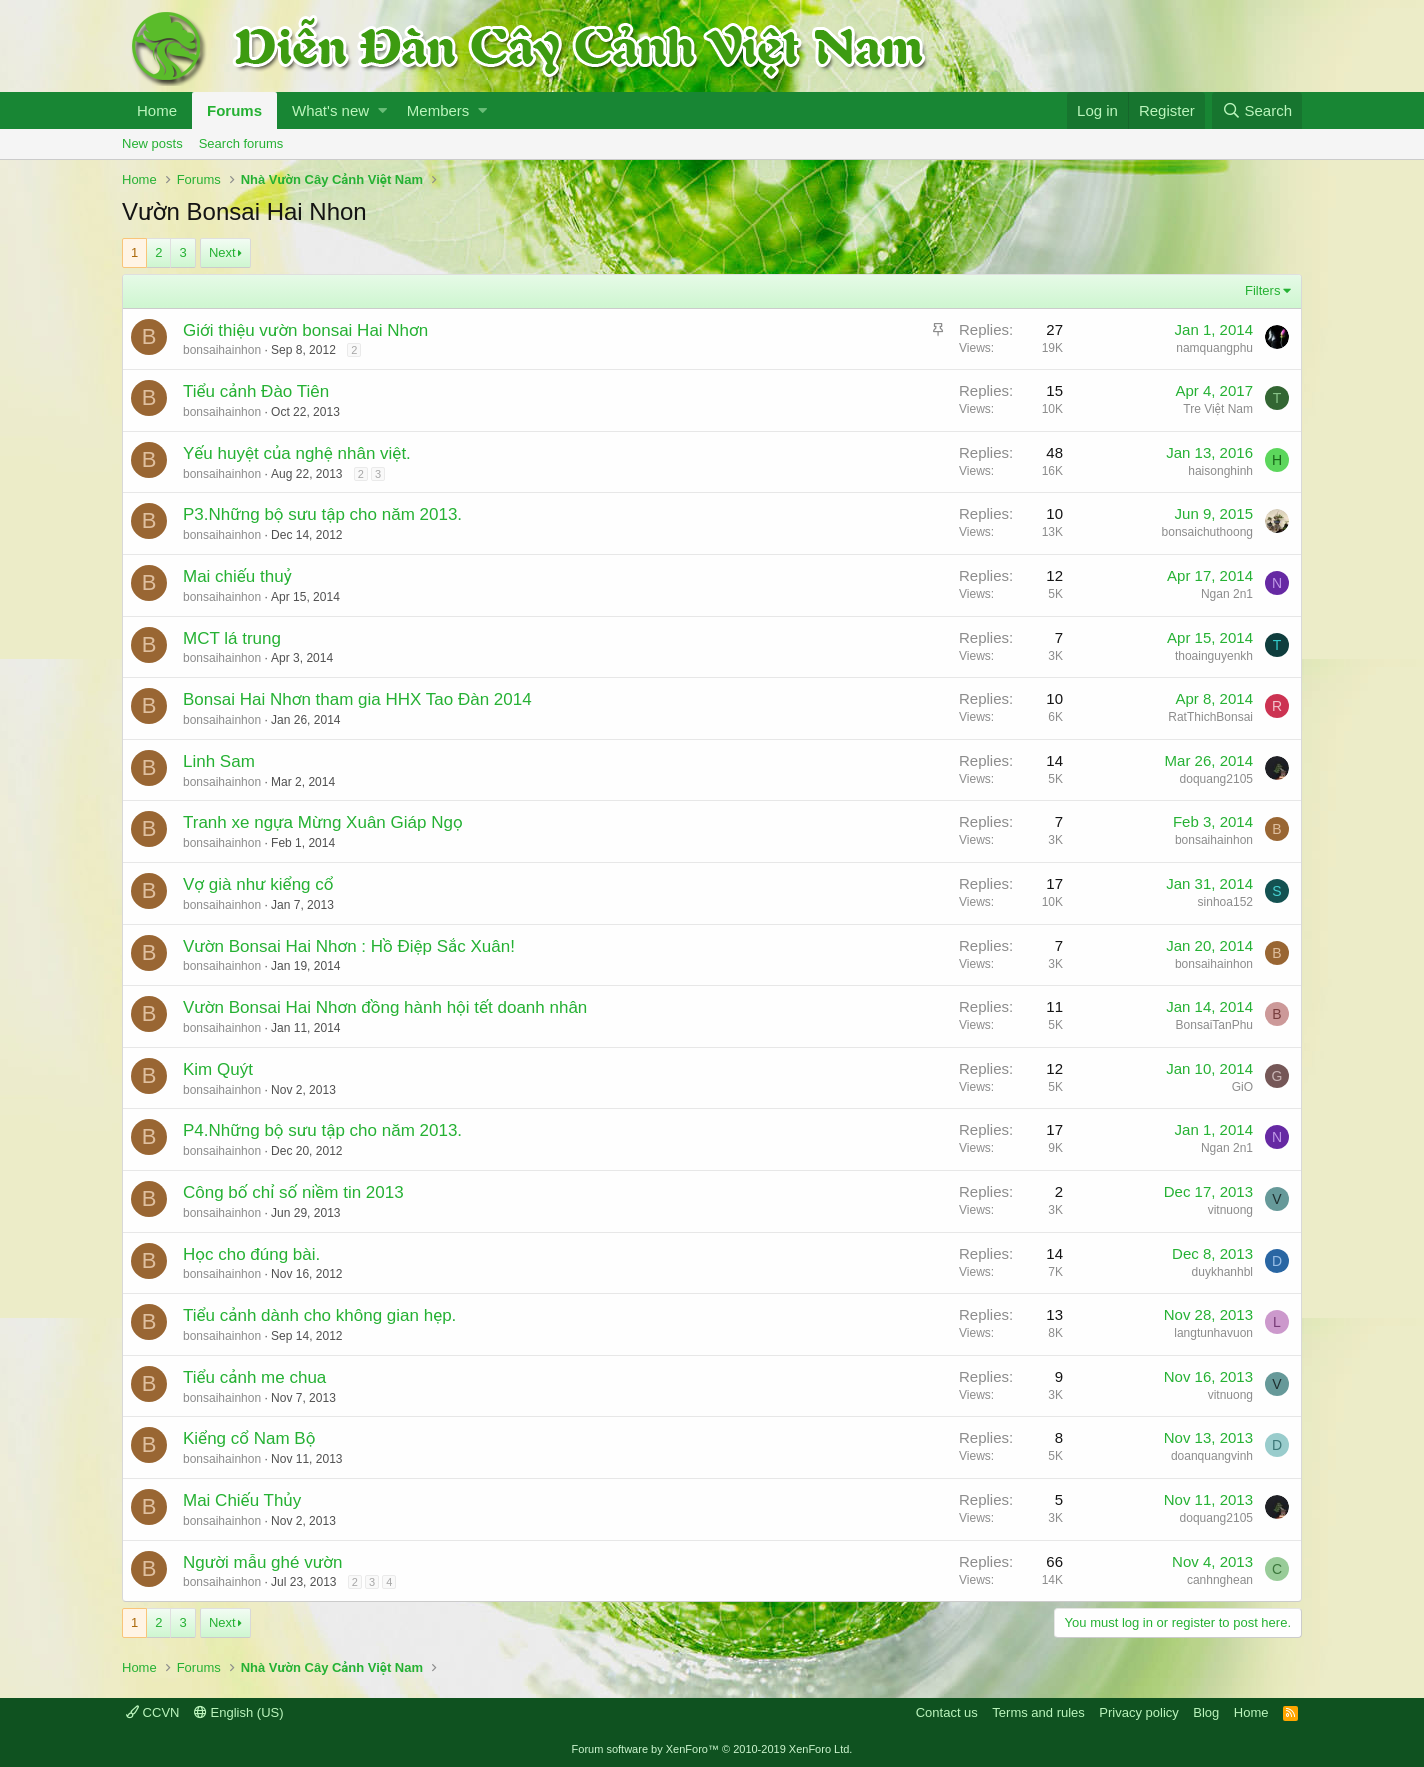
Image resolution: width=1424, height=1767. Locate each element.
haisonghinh (1220, 471)
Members (438, 110)
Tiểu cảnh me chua (254, 1377)
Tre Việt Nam (1218, 409)
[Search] (1257, 110)
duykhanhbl (1222, 1272)
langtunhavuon (1213, 1333)
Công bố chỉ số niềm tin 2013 (293, 1192)
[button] (382, 110)
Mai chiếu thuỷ (237, 576)
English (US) (239, 1712)
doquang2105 (1216, 779)
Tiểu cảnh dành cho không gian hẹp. (319, 1315)
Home (157, 110)
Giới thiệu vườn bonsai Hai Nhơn (305, 330)
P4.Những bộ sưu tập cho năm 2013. (322, 1130)
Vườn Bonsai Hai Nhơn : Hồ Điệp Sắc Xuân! (349, 946)
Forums (234, 110)
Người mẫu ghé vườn (262, 1562)
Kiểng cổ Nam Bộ (249, 1438)
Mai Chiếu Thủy (242, 1500)
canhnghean (1220, 1580)
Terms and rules (1038, 1712)
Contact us (947, 1712)
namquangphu (1214, 348)
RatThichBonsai (1210, 717)
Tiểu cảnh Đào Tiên (256, 391)
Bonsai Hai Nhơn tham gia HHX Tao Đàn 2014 (357, 699)
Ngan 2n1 (1227, 594)
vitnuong (1230, 1210)
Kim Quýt (218, 1069)
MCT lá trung (232, 638)
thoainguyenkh (1214, 656)
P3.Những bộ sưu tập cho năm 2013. (322, 514)
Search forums (241, 143)
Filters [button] (1262, 290)
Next (222, 252)
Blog (1206, 1712)
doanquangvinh (1212, 1456)
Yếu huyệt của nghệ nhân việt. (297, 453)
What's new (330, 110)
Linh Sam (219, 761)
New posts (152, 143)
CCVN (152, 1712)
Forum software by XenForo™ (712, 1749)
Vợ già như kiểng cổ (258, 884)
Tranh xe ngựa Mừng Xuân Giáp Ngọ (323, 822)
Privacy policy (1138, 1712)
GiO (1242, 1087)
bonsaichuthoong (1207, 532)
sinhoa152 (1225, 902)
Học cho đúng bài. (251, 1254)
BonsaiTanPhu (1214, 1025)
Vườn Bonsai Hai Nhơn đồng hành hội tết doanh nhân (385, 1007)
